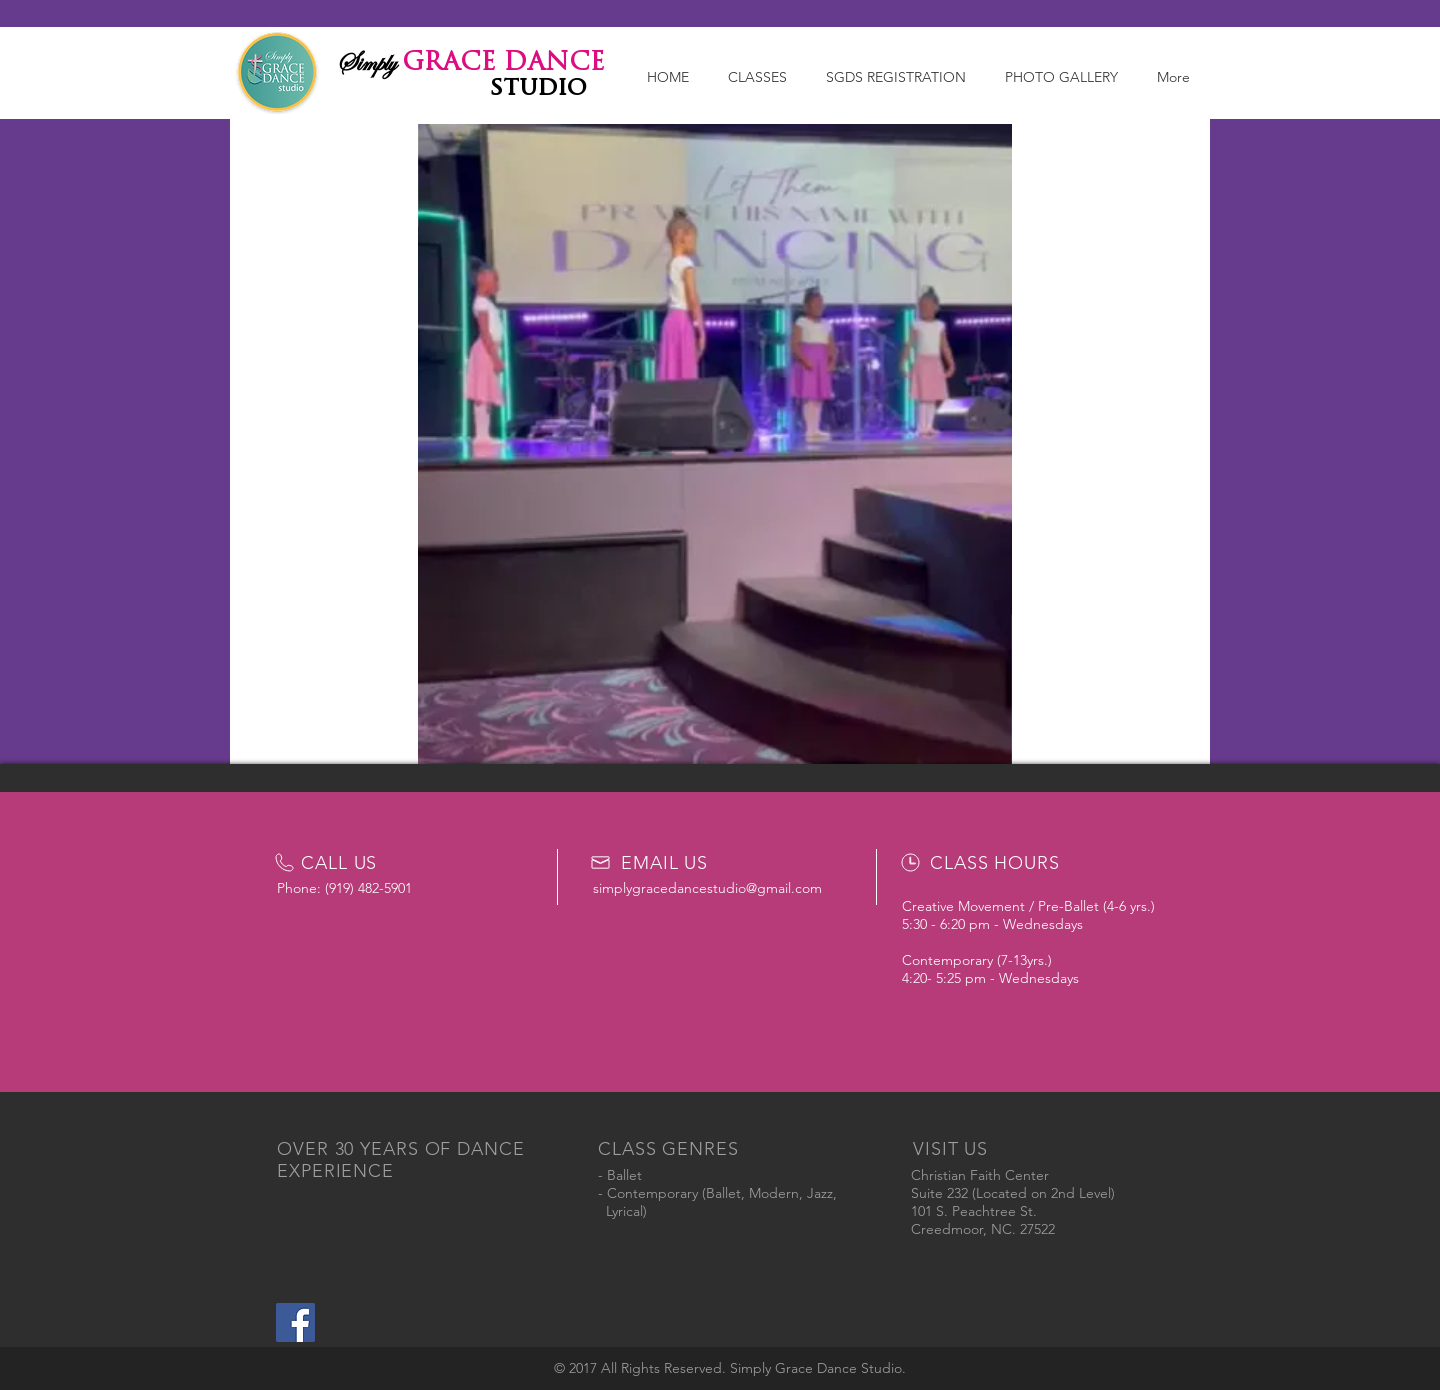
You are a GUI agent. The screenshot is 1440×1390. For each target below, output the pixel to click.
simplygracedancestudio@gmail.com (707, 888)
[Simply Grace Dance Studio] (295, 1322)
